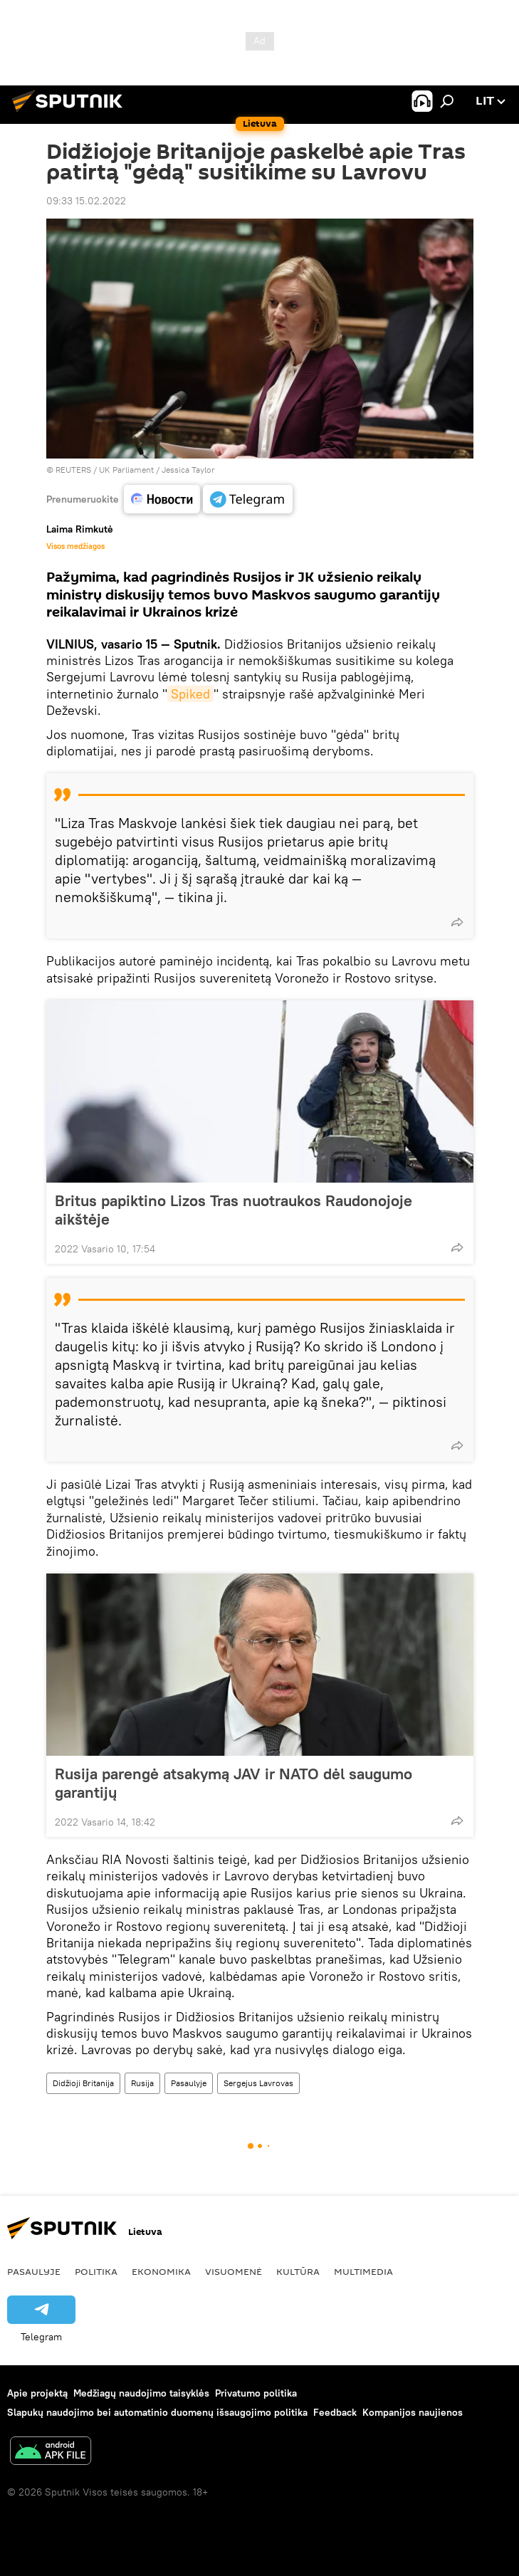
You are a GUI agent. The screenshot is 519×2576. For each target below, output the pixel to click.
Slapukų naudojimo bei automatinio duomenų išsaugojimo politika (157, 2412)
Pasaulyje (188, 2083)
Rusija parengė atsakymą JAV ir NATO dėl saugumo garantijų (233, 1782)
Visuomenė (233, 2271)
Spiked (190, 694)
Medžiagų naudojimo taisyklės (141, 2393)
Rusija (142, 2083)
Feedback (335, 2412)
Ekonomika (161, 2271)
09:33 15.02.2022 (86, 200)
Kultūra (298, 2271)
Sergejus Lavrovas (258, 2083)
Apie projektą (37, 2393)
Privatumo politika (256, 2393)
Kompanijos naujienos (412, 2412)
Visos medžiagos (75, 546)
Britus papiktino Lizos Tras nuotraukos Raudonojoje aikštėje (233, 1209)
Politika (96, 2271)
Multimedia (363, 2271)
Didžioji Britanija (83, 2083)
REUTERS (73, 469)
